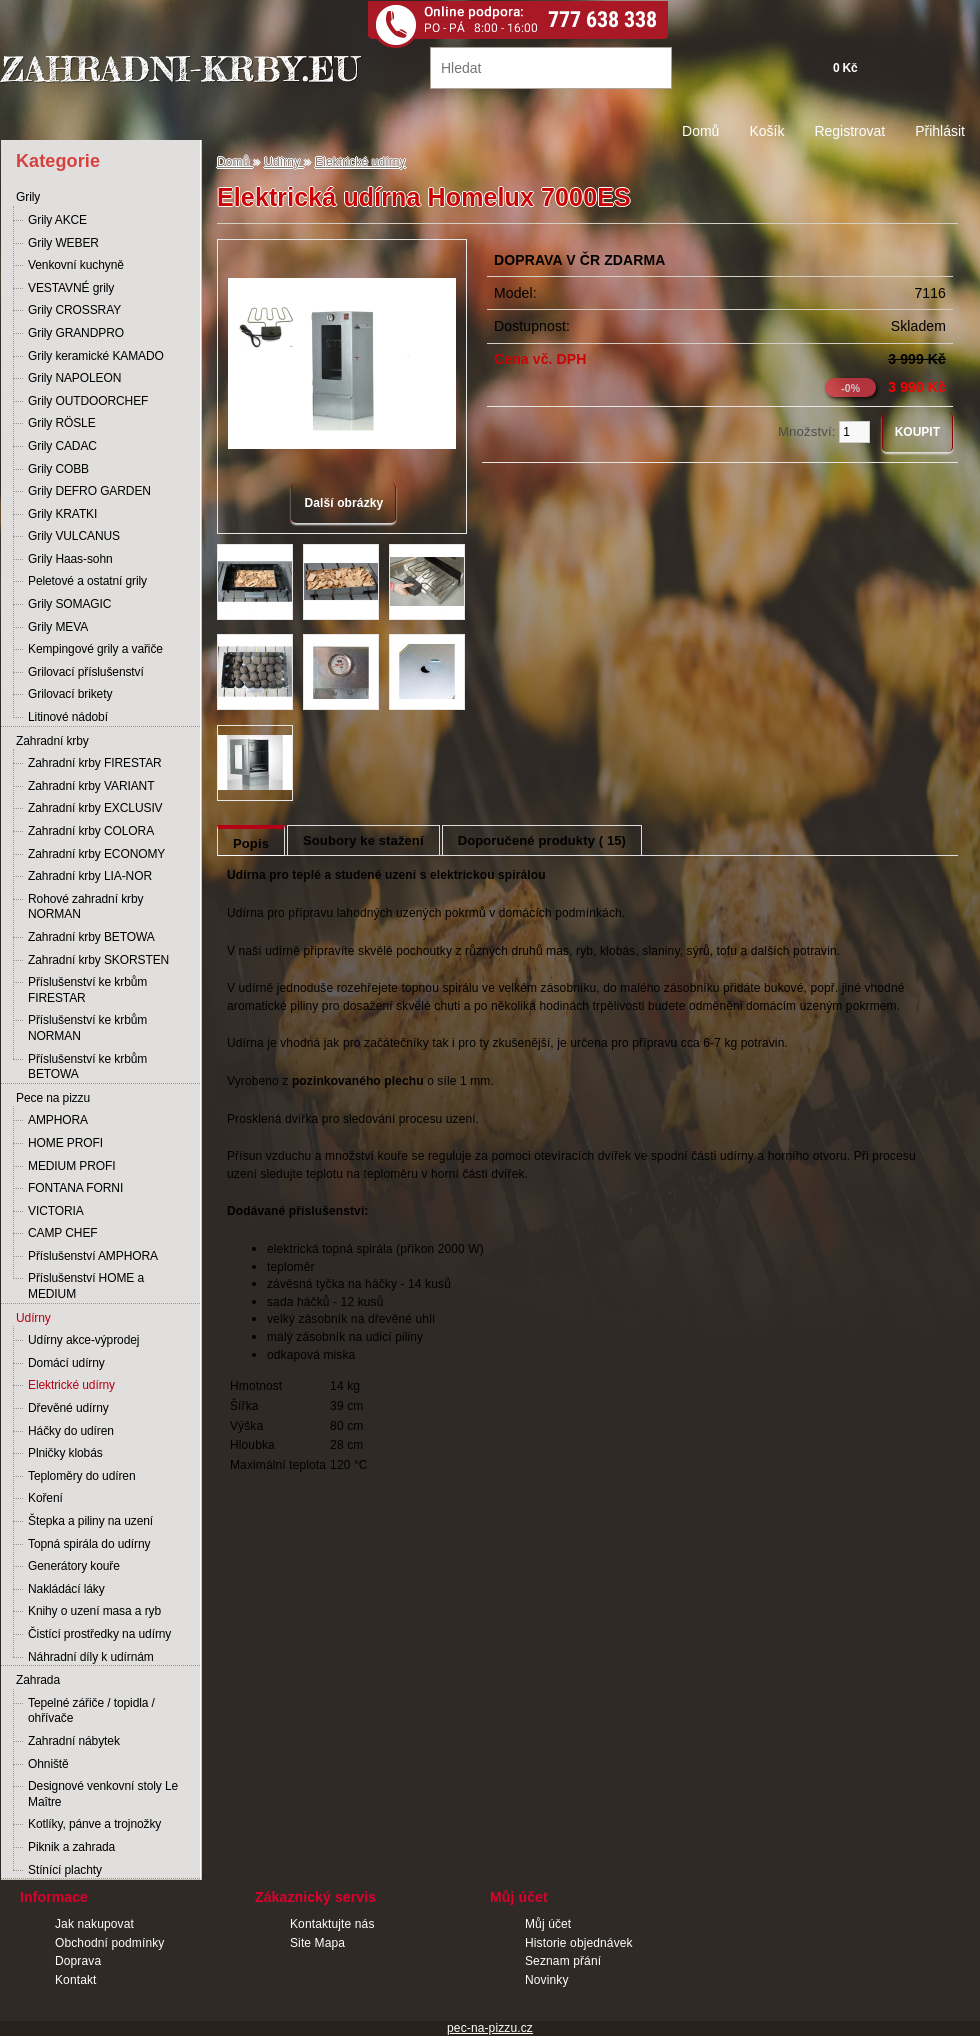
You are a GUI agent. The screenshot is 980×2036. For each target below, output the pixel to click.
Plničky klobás (65, 1453)
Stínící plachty (65, 1870)
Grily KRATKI (62, 514)
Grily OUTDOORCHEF (88, 401)
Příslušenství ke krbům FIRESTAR (87, 990)
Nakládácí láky (66, 1589)
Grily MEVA (58, 627)
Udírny (33, 1318)
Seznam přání (563, 1961)
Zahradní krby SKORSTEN (98, 960)
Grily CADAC (62, 446)
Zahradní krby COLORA (91, 831)
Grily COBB (58, 469)
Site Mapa (317, 1943)
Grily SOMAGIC (69, 604)
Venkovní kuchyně (76, 265)
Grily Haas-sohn (70, 559)
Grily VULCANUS (74, 536)
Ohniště (48, 1764)
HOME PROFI (65, 1143)
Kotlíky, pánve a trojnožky (94, 1824)
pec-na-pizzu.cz (490, 2028)
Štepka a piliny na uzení (90, 1521)
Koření (45, 1498)
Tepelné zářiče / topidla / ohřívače (91, 1711)
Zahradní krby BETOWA (91, 937)
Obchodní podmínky (109, 1943)
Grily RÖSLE (62, 423)
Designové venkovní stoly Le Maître (103, 1794)
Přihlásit (940, 131)
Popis (251, 843)
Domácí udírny (66, 1363)
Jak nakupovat (94, 1924)
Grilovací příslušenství (86, 672)
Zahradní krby (52, 741)
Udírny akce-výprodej (83, 1340)
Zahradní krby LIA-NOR (90, 876)
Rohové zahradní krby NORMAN (85, 907)
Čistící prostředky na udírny (99, 1634)
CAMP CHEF (63, 1233)
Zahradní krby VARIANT (91, 786)
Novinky (547, 1980)
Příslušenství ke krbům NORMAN (87, 1028)
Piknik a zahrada (71, 1847)
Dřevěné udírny (68, 1408)
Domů (700, 131)
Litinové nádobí (68, 717)
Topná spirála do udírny (89, 1544)
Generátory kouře (74, 1566)
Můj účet (548, 1924)
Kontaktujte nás (332, 1924)
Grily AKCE (57, 220)
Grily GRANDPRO (76, 333)
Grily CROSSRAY (74, 310)
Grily (28, 197)
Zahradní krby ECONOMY (96, 854)
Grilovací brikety (70, 694)
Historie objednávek (579, 1943)
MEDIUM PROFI (71, 1166)
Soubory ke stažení (363, 840)
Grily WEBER (63, 243)
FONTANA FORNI (75, 1188)
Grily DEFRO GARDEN (89, 491)
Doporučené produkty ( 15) (542, 840)
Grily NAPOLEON (74, 378)
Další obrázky (343, 503)
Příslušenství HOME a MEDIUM (86, 1286)
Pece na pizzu (53, 1098)
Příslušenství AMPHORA (93, 1256)
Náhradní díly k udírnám (91, 1657)
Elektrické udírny (71, 1385)
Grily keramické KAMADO (96, 356)
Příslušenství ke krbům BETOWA (87, 1067)
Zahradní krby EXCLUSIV (95, 808)
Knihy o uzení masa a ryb (94, 1611)
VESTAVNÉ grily (71, 288)
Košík (766, 131)
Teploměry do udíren (82, 1476)
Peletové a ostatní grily (87, 581)
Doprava (78, 1961)
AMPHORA (58, 1120)
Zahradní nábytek (74, 1741)
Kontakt (76, 1980)
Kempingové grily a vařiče (95, 649)
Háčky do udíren (71, 1431)
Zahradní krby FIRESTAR (95, 763)
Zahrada (38, 1680)
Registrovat (849, 131)
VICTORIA (56, 1211)
